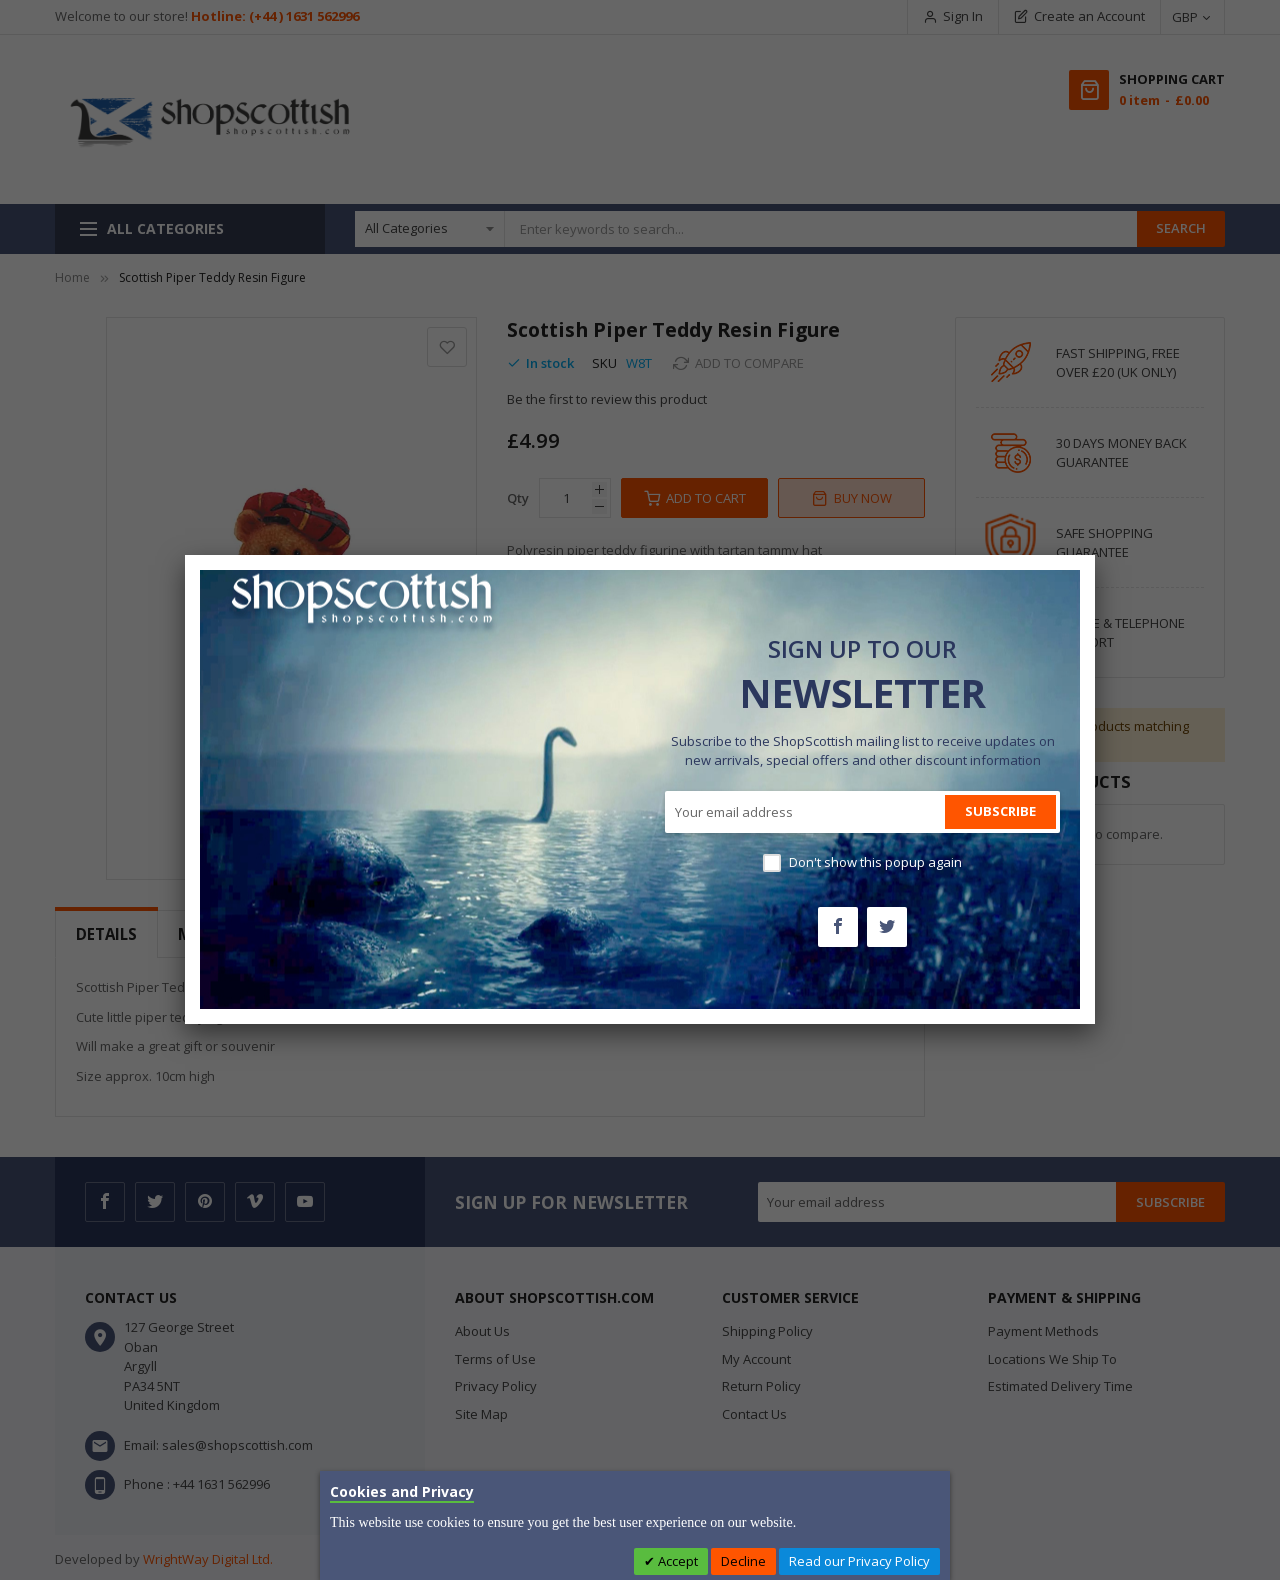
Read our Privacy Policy (859, 1561)
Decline (743, 1561)
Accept (676, 1561)
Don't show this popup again (875, 862)
